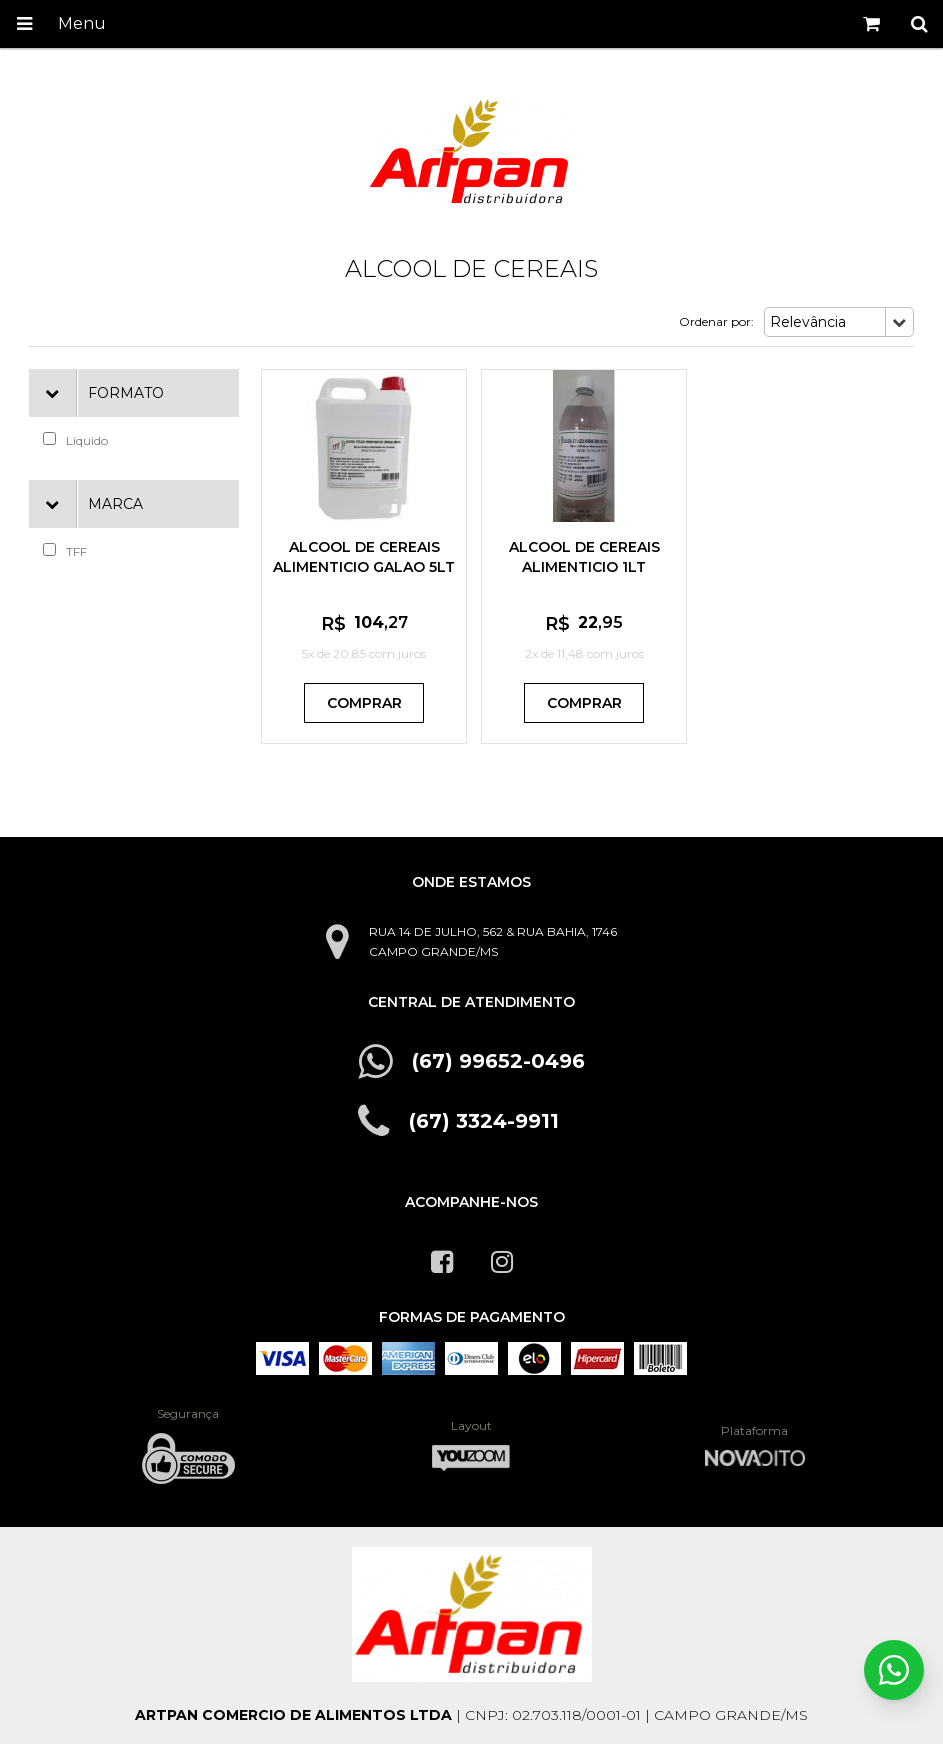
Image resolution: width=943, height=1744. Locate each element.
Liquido (75, 440)
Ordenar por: (716, 321)
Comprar (364, 703)
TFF (65, 551)
